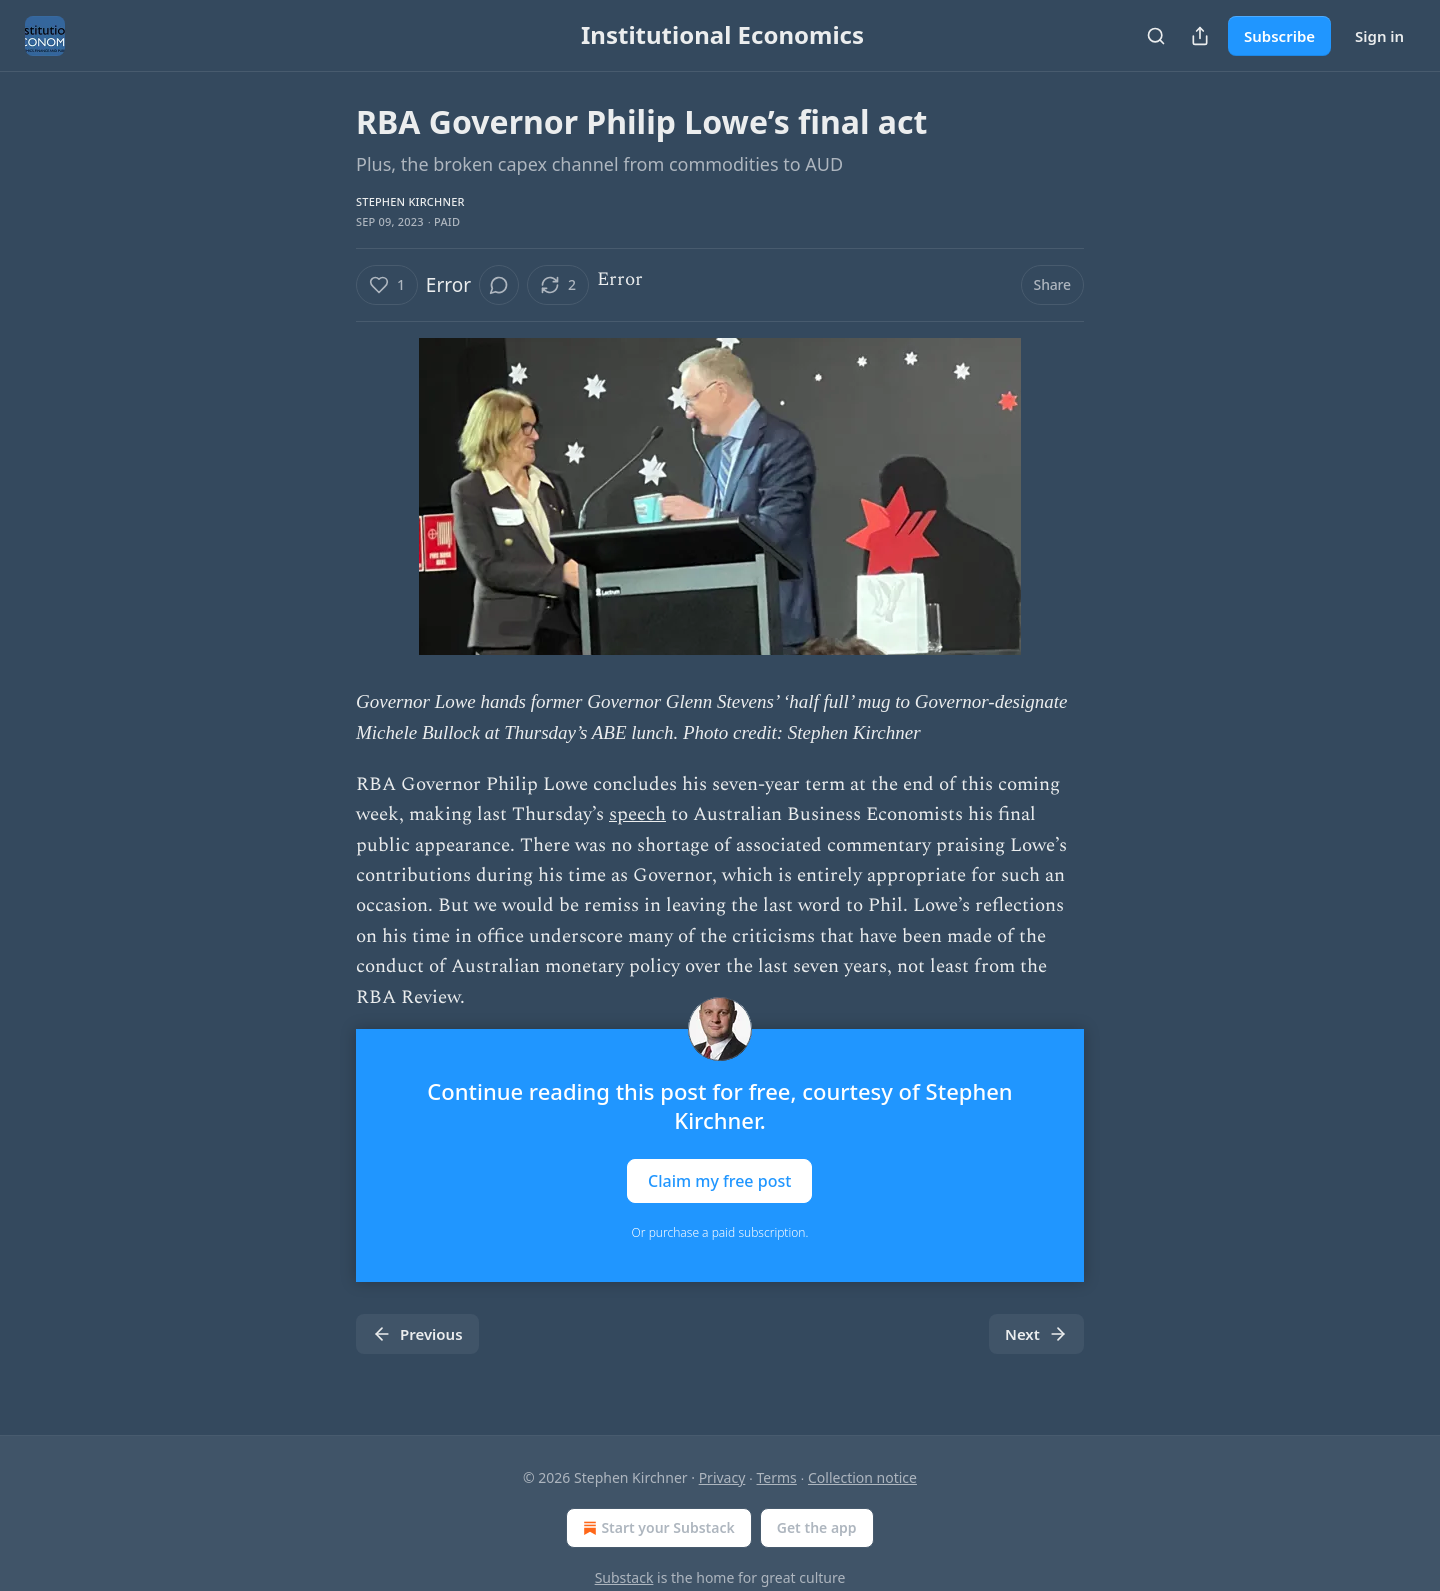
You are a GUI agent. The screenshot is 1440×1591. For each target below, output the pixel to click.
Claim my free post (719, 1180)
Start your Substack (656, 1528)
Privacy (722, 1477)
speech (637, 814)
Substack (624, 1577)
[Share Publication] (1200, 36)
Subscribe (1279, 36)
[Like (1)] (387, 285)
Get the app (817, 1527)
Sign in (1379, 36)
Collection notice (862, 1477)
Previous (417, 1334)
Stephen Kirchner (410, 201)
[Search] (1156, 36)
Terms (777, 1477)
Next (1036, 1334)
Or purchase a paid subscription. (720, 1232)
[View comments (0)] (499, 285)
